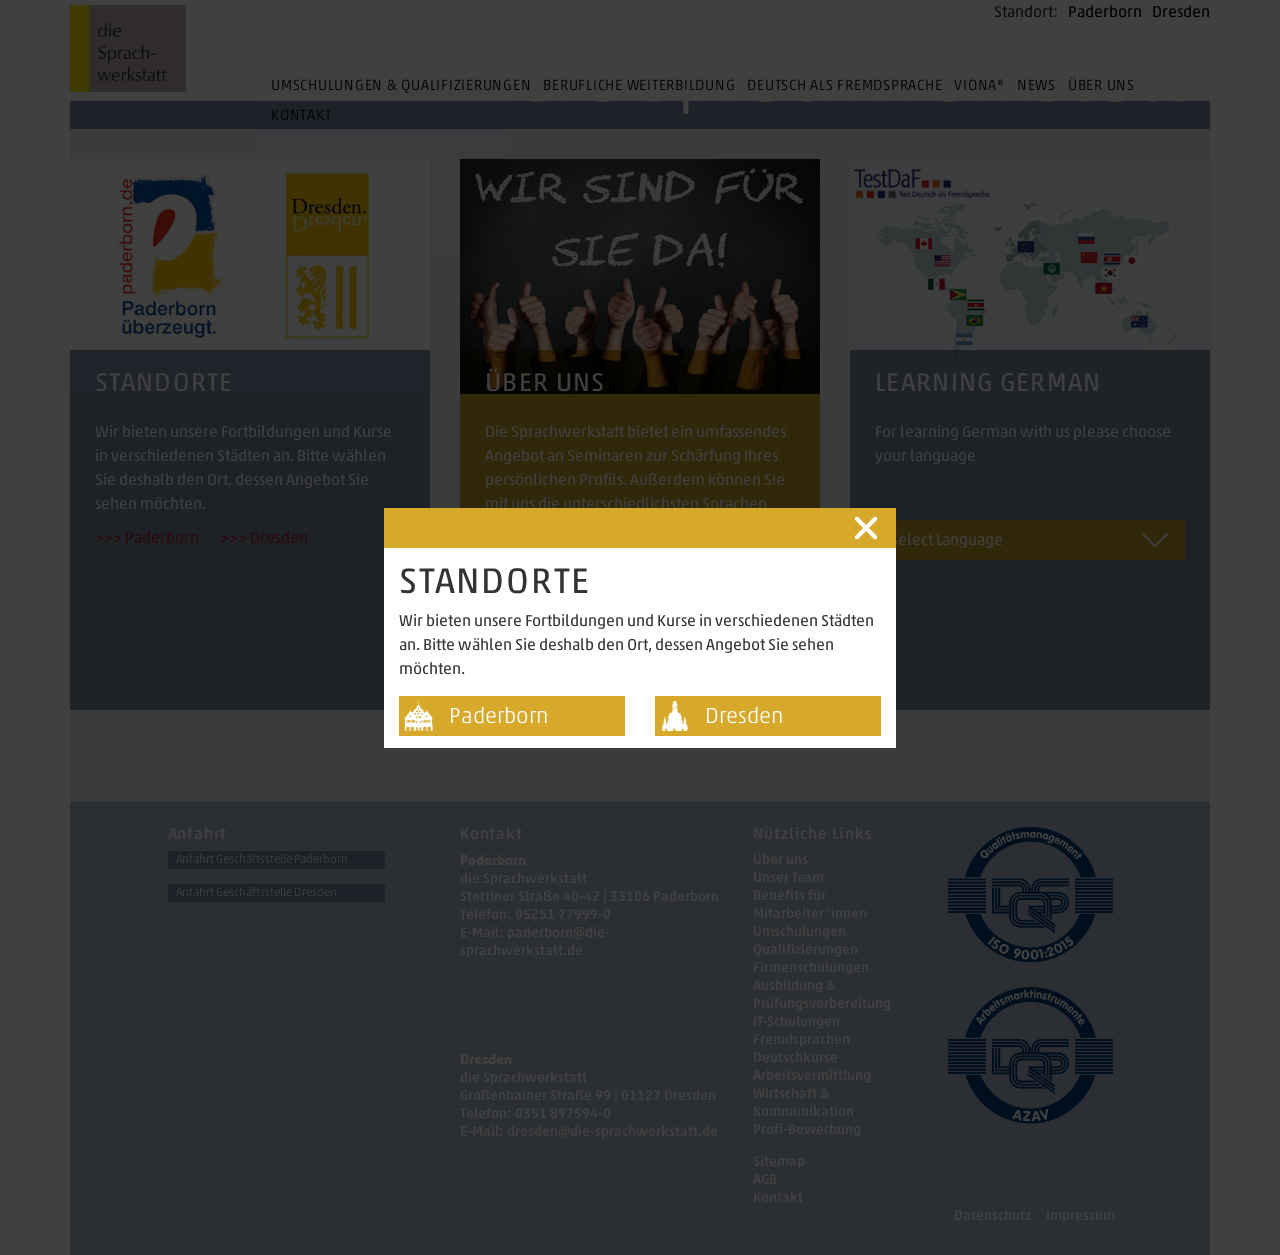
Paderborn (498, 715)
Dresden (744, 715)
